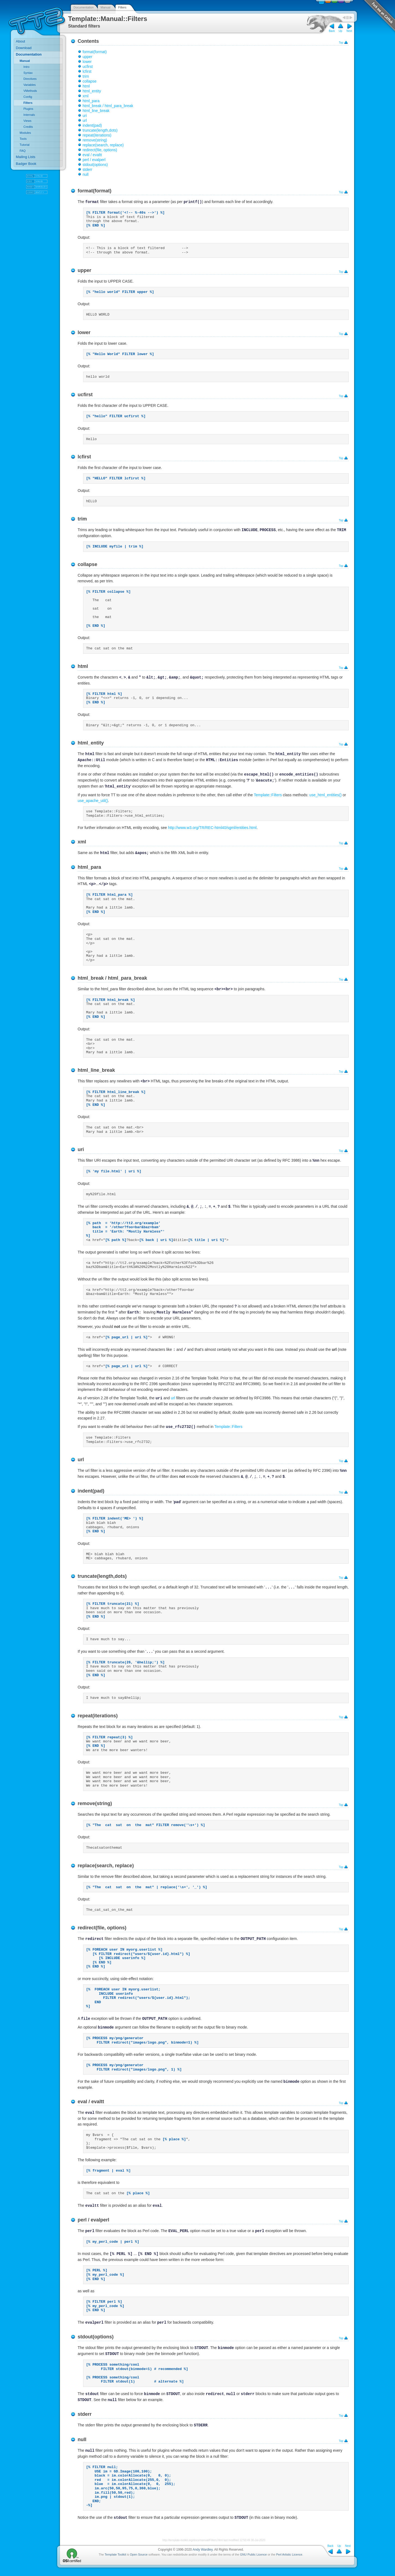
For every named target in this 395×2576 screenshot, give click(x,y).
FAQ (23, 150)
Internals (29, 114)
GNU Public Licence (253, 2554)
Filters (122, 7)
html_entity (92, 91)
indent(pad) (92, 125)
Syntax (28, 72)
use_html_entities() (325, 795)
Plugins (28, 108)
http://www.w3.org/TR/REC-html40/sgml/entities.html (212, 827)
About (20, 41)
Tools (23, 138)
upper (87, 57)
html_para (91, 101)
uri (85, 115)
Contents (88, 41)
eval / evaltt (92, 155)
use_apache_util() (93, 800)
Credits (28, 126)
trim (86, 76)
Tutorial (24, 144)
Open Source (139, 2554)
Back (332, 30)
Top (341, 42)
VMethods (30, 90)
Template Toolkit (115, 2554)
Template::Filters (268, 795)
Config (27, 96)
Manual (105, 7)
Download (24, 48)
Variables (29, 84)
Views (27, 120)
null (86, 174)
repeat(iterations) (97, 135)
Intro (26, 66)
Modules (25, 132)
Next (349, 30)
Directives (30, 78)
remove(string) (95, 140)
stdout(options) (95, 164)
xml (86, 96)
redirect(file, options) (100, 150)
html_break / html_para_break (108, 106)
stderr (87, 169)
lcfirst (87, 71)
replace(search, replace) (103, 145)
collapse (89, 81)
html (86, 86)
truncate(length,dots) (100, 130)
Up (340, 30)
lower (87, 61)
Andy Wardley (202, 2549)
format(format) (95, 52)
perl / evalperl (94, 160)
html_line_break (96, 110)
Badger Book (26, 164)
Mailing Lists (25, 157)
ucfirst (88, 66)
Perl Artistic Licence (289, 2554)
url (85, 120)
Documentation (84, 7)
